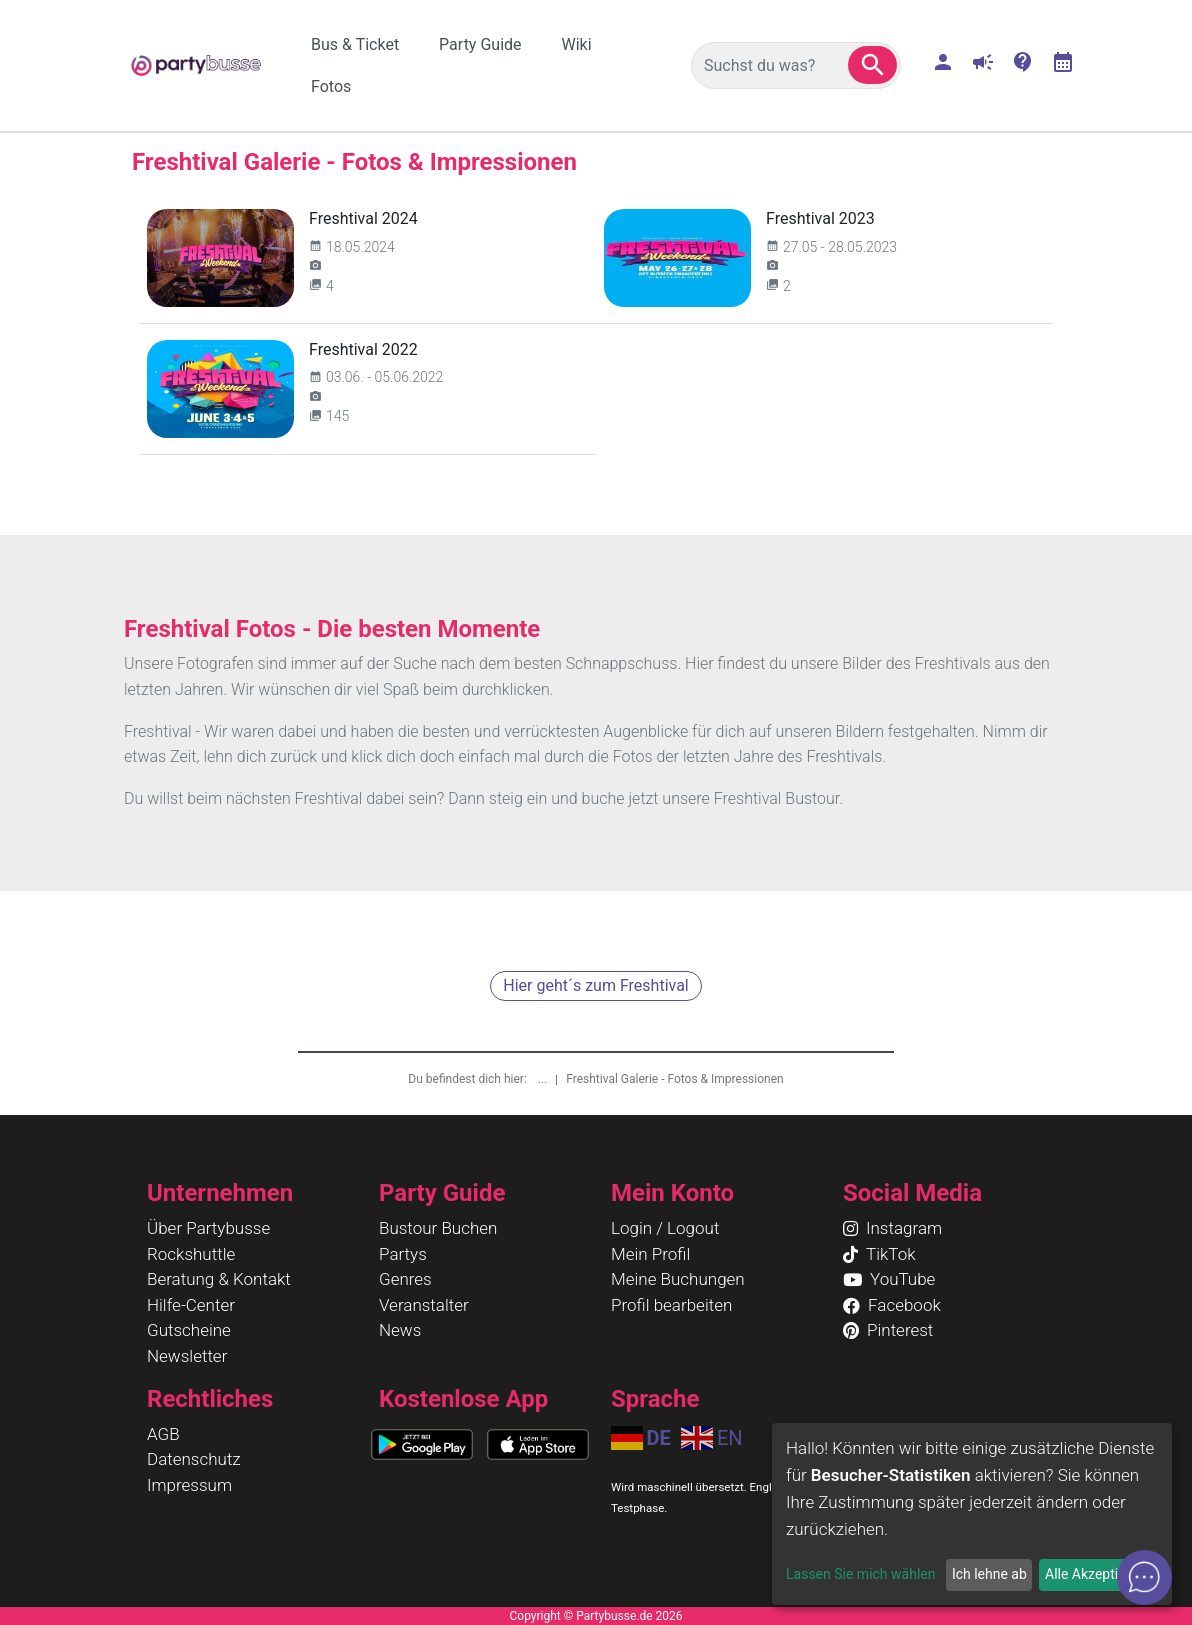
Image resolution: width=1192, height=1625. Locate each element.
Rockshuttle (191, 1254)
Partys (403, 1254)
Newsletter (187, 1356)
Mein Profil (650, 1254)
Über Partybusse (208, 1228)
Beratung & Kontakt (219, 1279)
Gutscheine (189, 1330)
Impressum (189, 1485)
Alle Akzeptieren (1095, 1574)
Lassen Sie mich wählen (860, 1574)
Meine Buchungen (678, 1279)
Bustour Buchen (438, 1228)
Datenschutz (194, 1459)
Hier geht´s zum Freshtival (596, 985)
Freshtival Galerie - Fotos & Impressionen (674, 1079)
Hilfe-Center (191, 1305)
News (400, 1330)
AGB (163, 1434)
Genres (405, 1279)
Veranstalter (424, 1305)
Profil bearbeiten (671, 1305)
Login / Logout (665, 1228)
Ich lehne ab (989, 1574)
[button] (872, 65)
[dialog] (972, 1514)
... (544, 1079)
